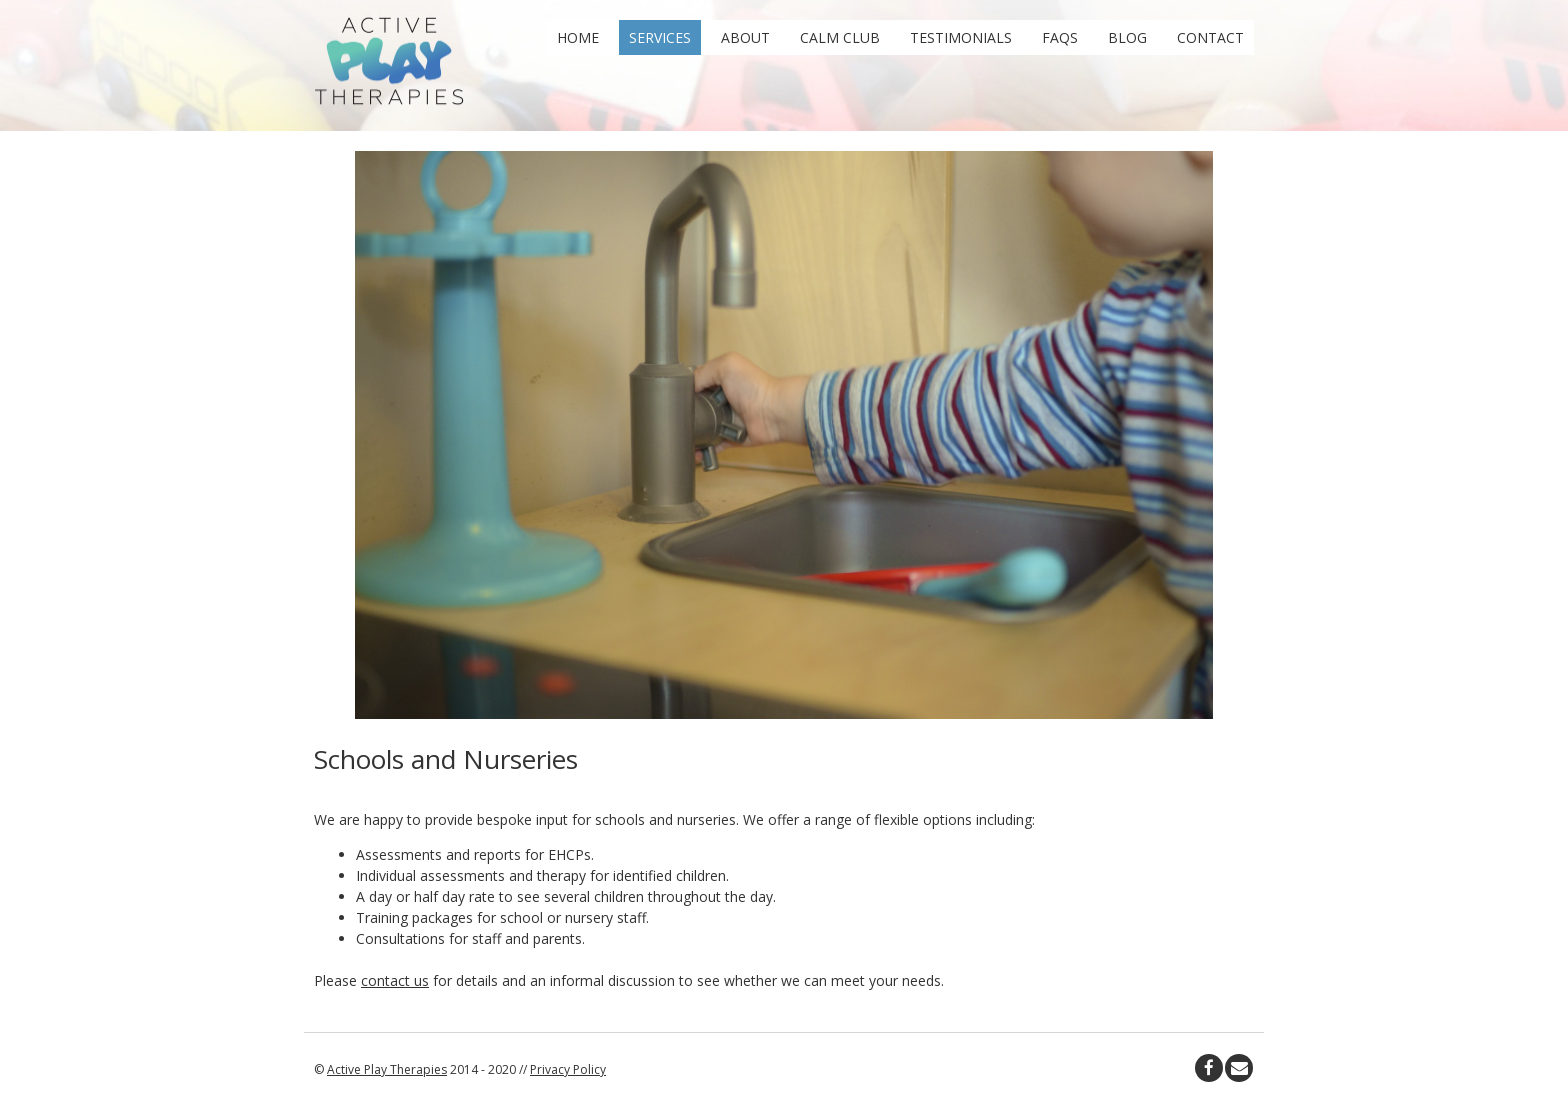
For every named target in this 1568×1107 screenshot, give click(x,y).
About (745, 37)
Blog (1127, 37)
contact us (395, 980)
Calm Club (840, 37)
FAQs (1060, 37)
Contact (1210, 37)
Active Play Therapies (387, 1069)
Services (660, 37)
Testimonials (961, 37)
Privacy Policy (568, 1069)
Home (578, 37)
